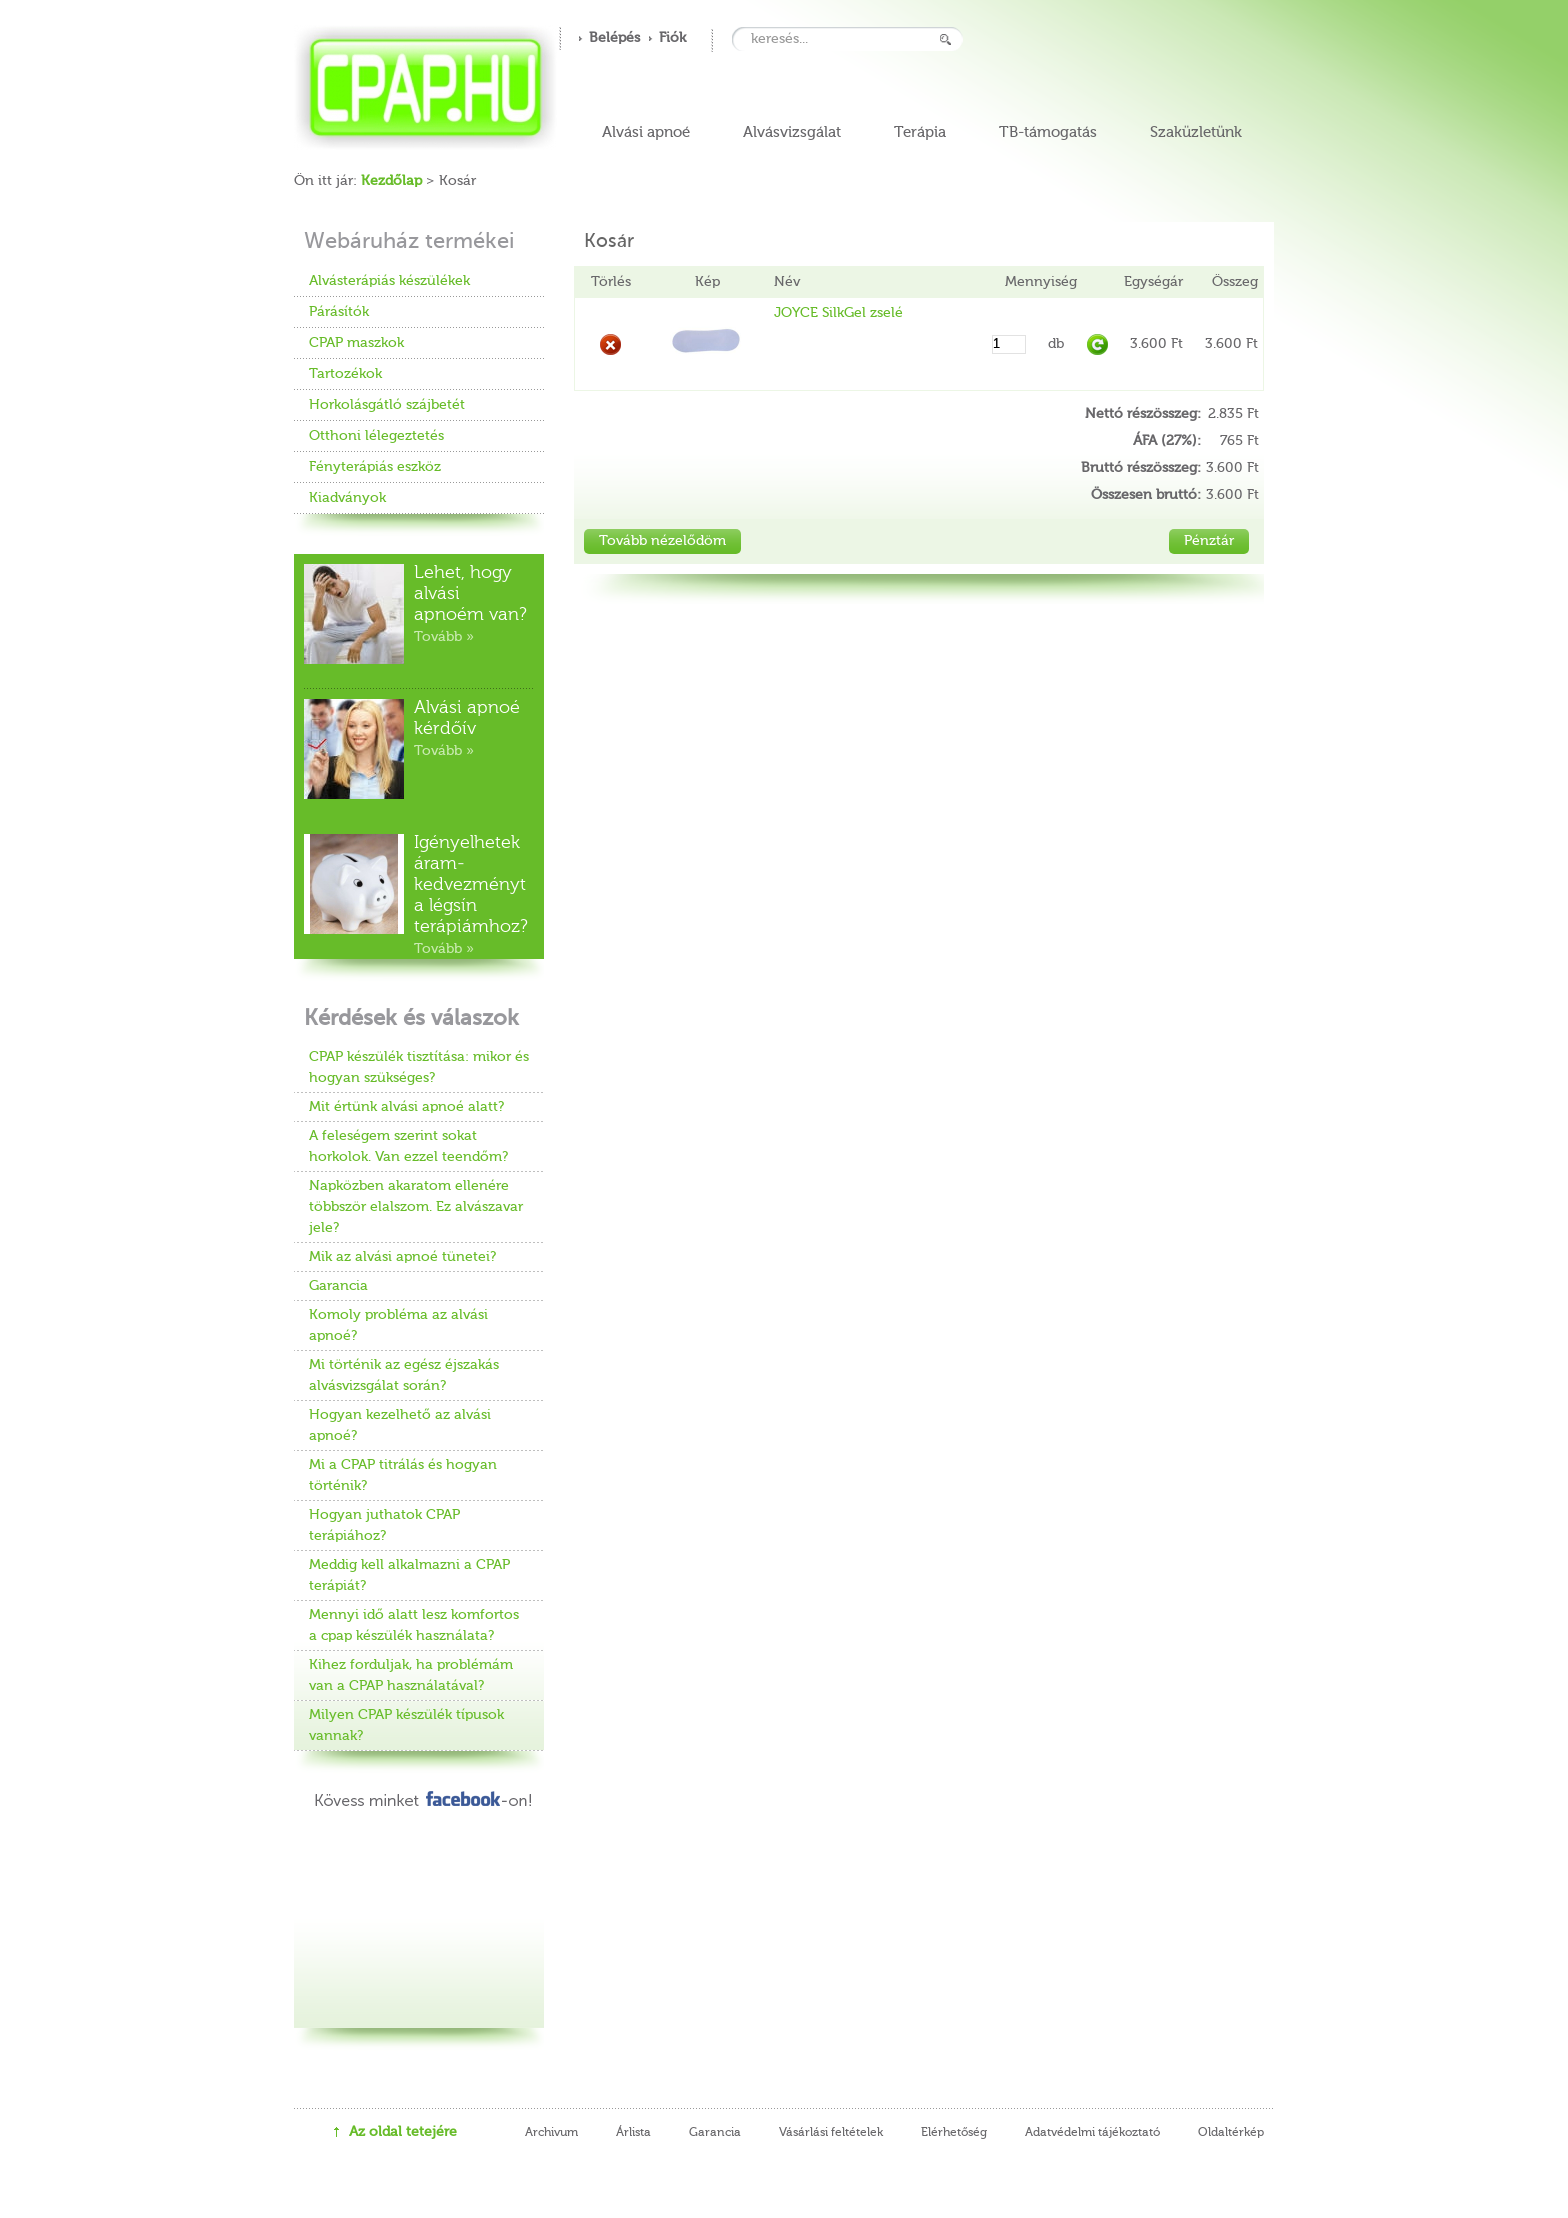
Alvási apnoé (646, 132)
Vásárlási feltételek (831, 2133)
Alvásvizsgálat (792, 132)
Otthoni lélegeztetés (376, 436)
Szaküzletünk (1196, 132)
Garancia (338, 1286)
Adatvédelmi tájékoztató (1092, 2133)
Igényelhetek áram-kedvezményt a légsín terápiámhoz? (471, 885)
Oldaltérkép (1231, 2133)
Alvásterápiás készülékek (389, 281)
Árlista (633, 2133)
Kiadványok (347, 498)
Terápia (920, 132)
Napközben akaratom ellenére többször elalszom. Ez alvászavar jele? (416, 1207)
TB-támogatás (1048, 132)
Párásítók (339, 312)
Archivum (551, 2133)
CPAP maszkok (356, 343)
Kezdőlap (391, 181)
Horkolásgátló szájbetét (387, 405)
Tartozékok (345, 374)
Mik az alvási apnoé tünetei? (402, 1257)
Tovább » (444, 637)
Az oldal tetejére (403, 2132)
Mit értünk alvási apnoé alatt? (406, 1107)
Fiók (672, 38)
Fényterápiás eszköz (375, 467)
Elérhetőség (954, 2133)
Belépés (614, 38)
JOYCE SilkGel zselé (838, 313)
